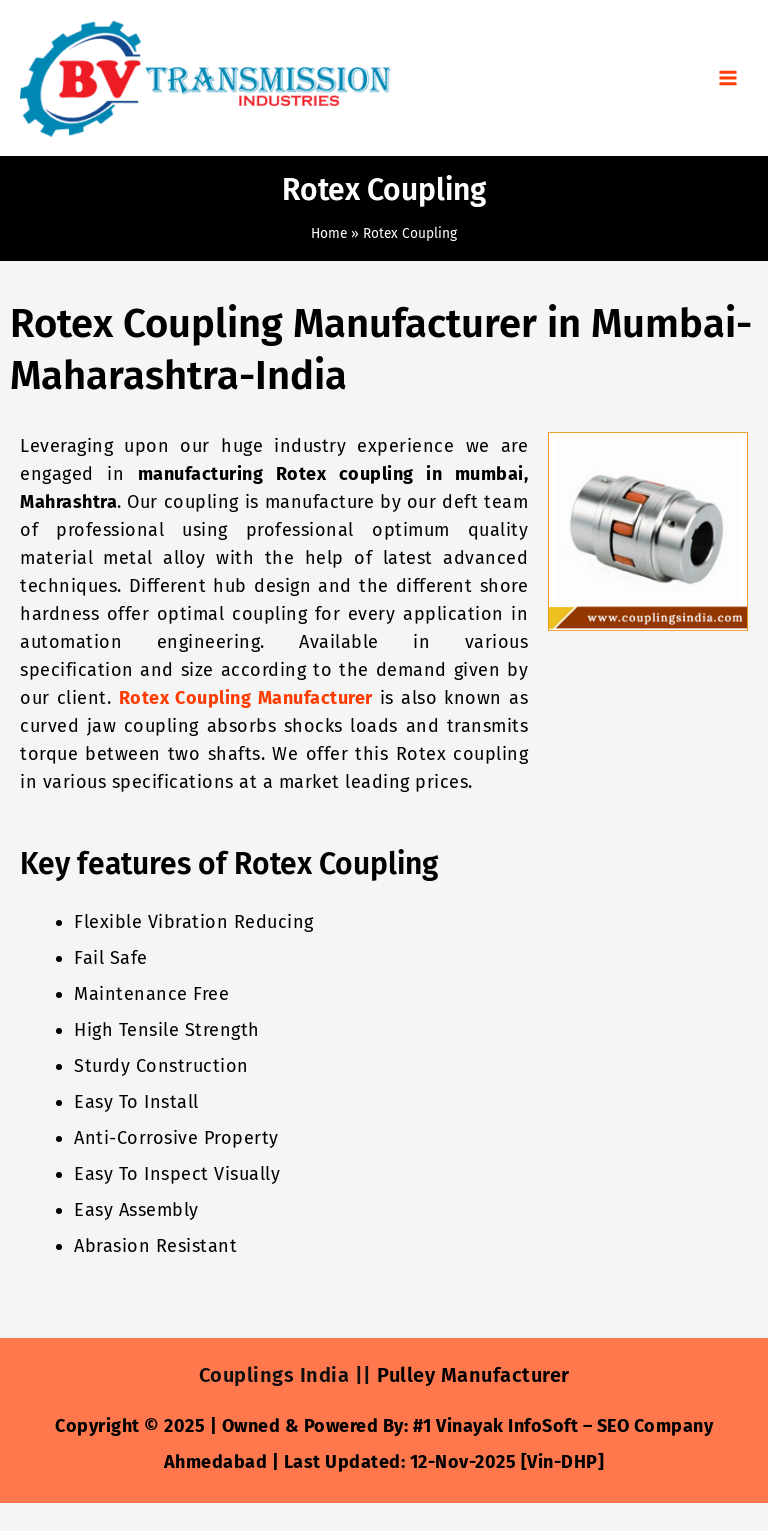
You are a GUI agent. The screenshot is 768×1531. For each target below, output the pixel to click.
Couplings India (274, 1375)
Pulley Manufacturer (473, 1375)
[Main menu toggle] (728, 78)
